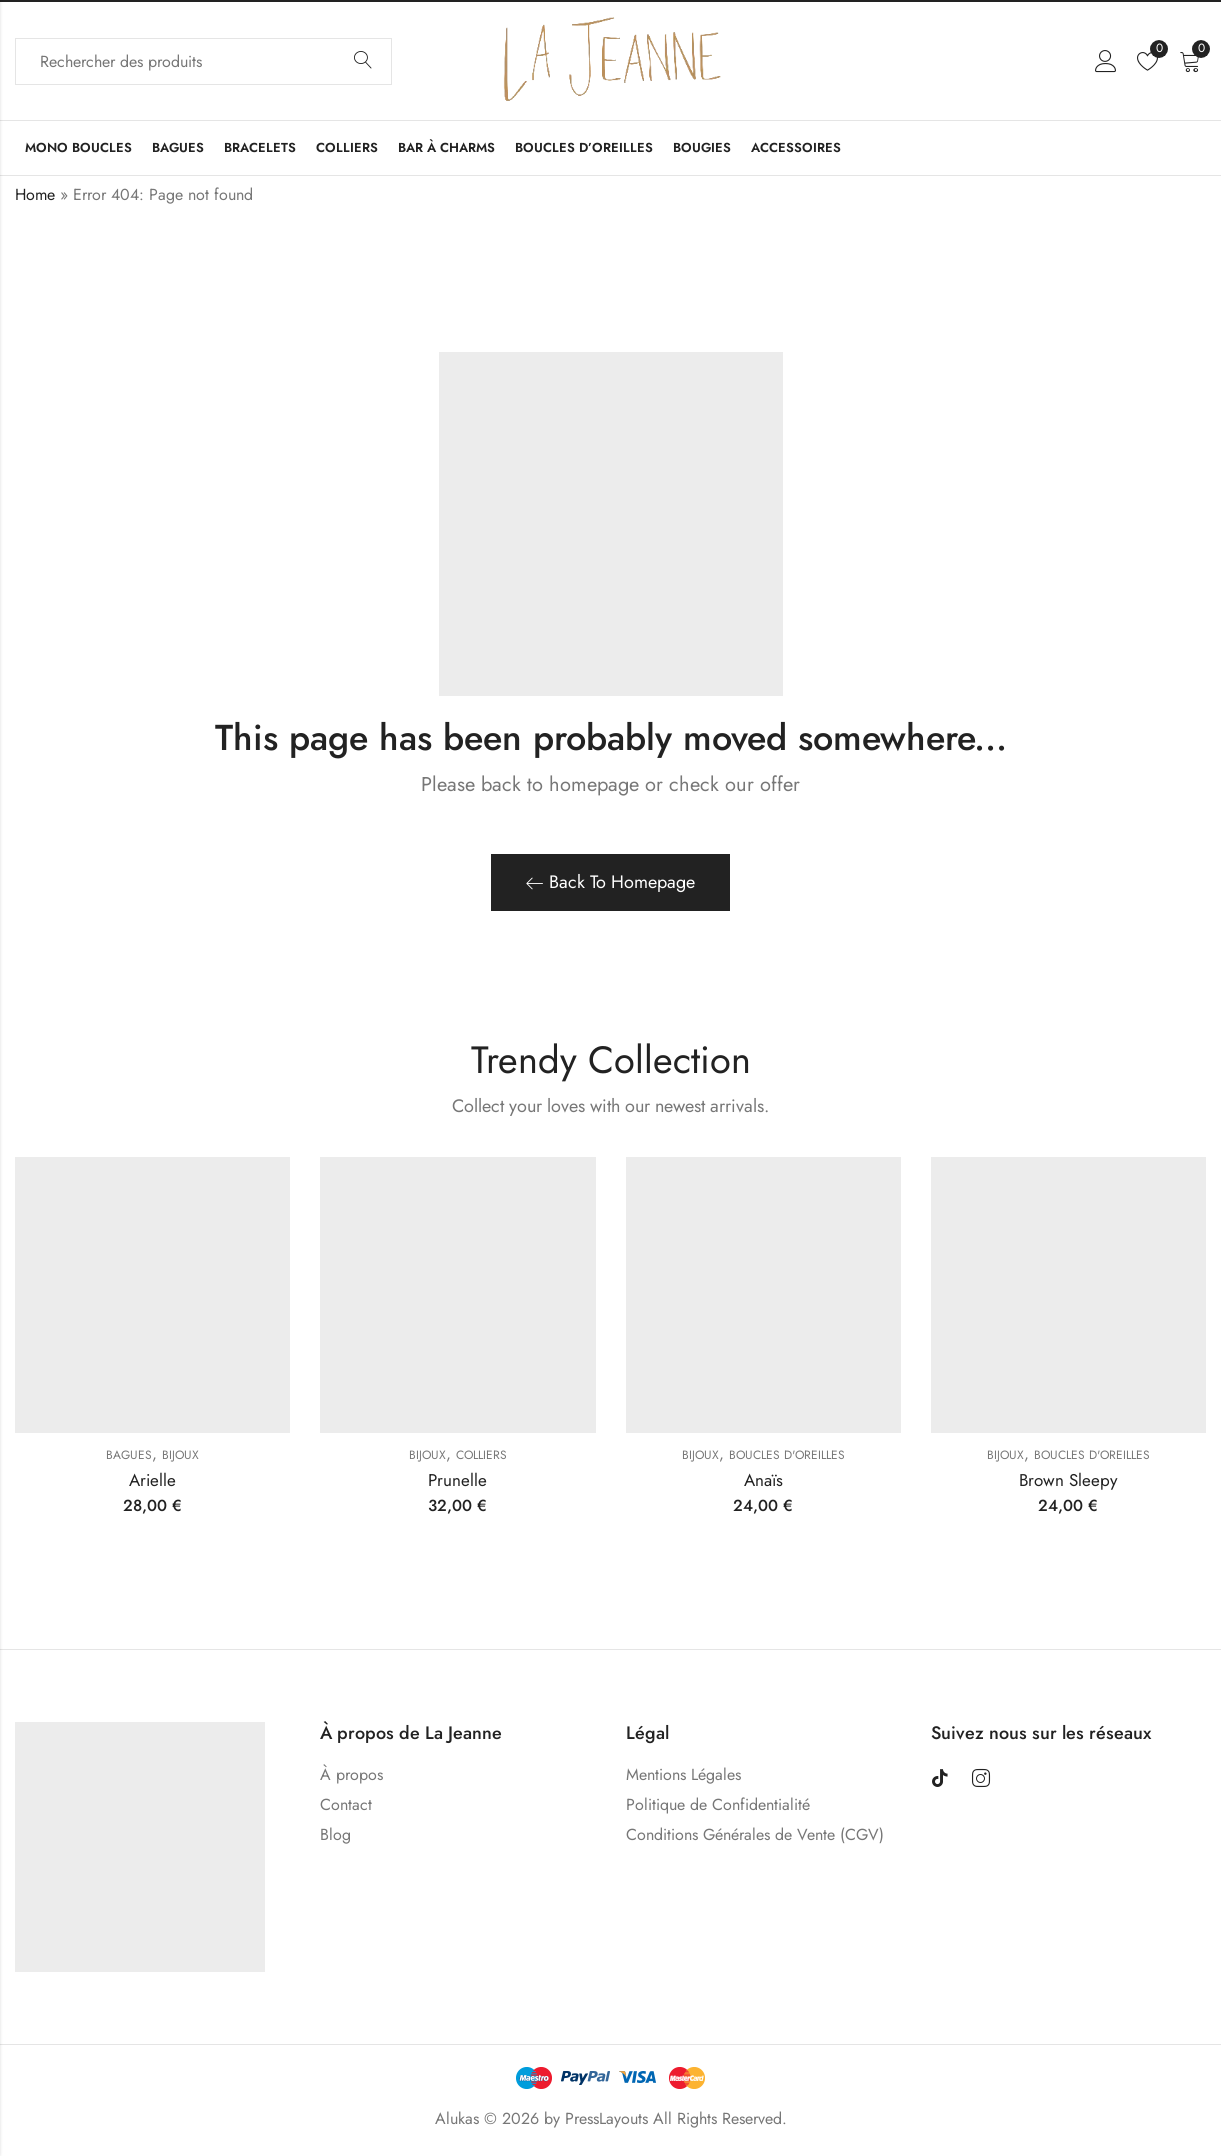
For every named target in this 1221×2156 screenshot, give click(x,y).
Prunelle (457, 1480)
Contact (346, 1804)
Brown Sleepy (1068, 1480)
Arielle (152, 1480)
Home (35, 194)
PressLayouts (606, 2118)
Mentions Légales (683, 1774)
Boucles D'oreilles (787, 1455)
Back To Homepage (610, 882)
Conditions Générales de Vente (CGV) (755, 1834)
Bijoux (180, 1455)
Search (363, 61)
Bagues (129, 1455)
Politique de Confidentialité (718, 1804)
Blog (335, 1834)
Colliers (481, 1455)
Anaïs (763, 1480)
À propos (351, 1774)
